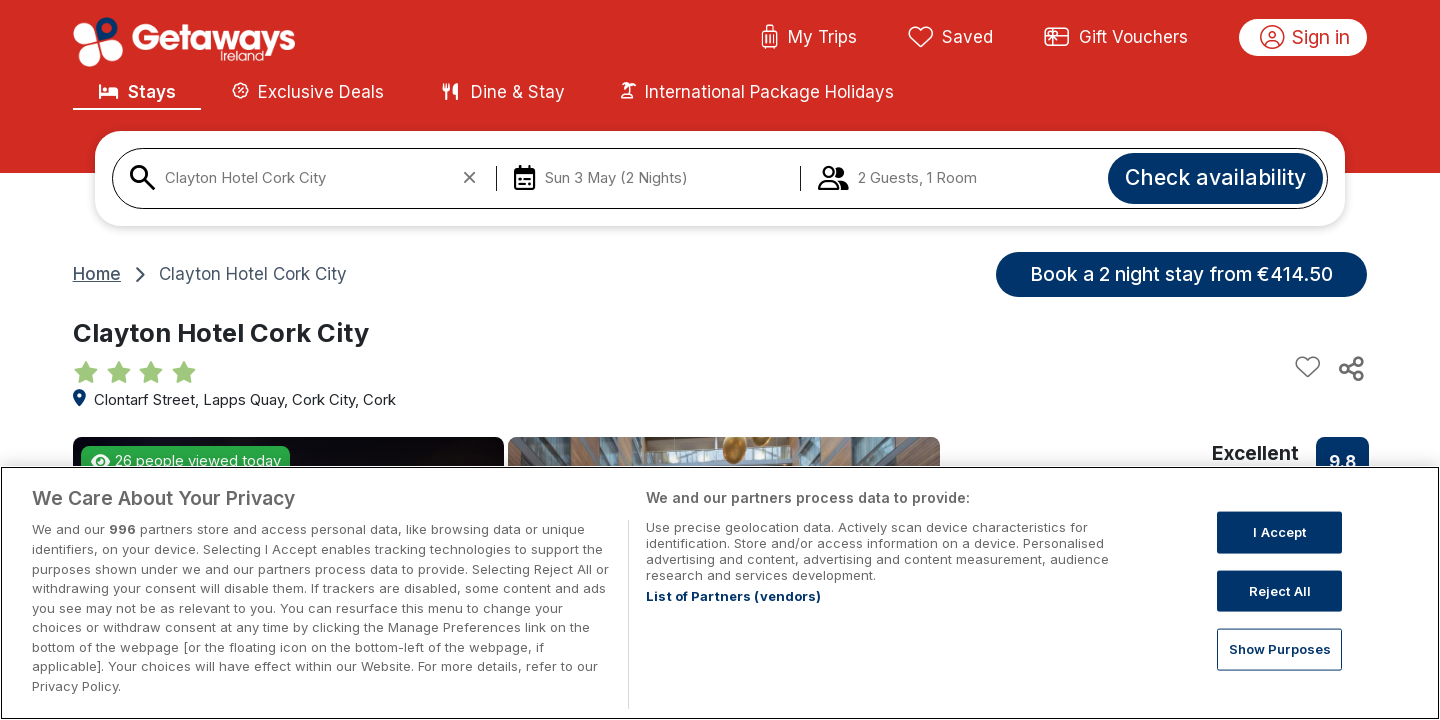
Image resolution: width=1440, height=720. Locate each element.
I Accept (1279, 552)
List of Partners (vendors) (733, 617)
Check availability (1215, 177)
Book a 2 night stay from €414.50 (1181, 274)
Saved (951, 38)
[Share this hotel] (1350, 368)
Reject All (1280, 610)
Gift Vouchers (1116, 38)
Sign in (1305, 38)
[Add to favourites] (1308, 368)
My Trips (808, 38)
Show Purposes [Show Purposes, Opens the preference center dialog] (1280, 669)
